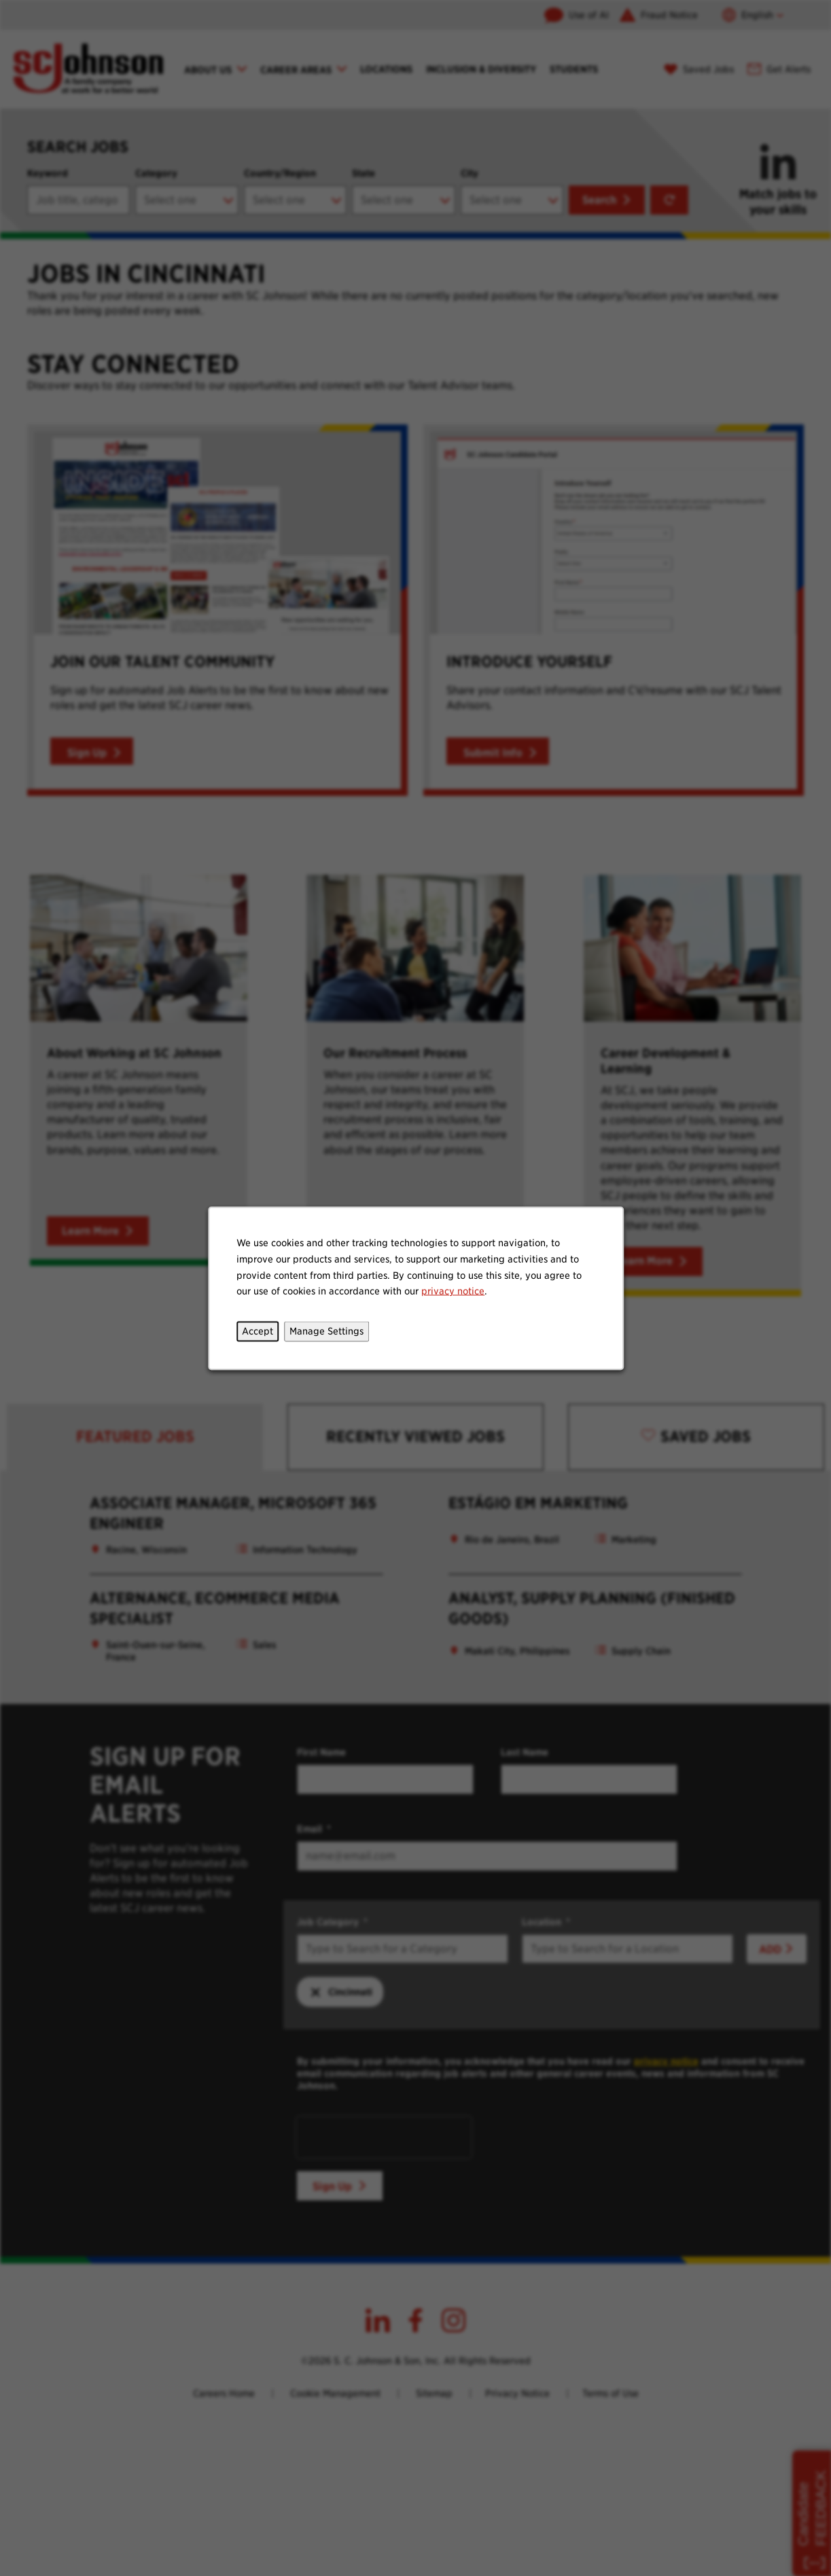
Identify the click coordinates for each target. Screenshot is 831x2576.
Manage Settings (326, 1330)
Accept (257, 1330)
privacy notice (452, 1290)
